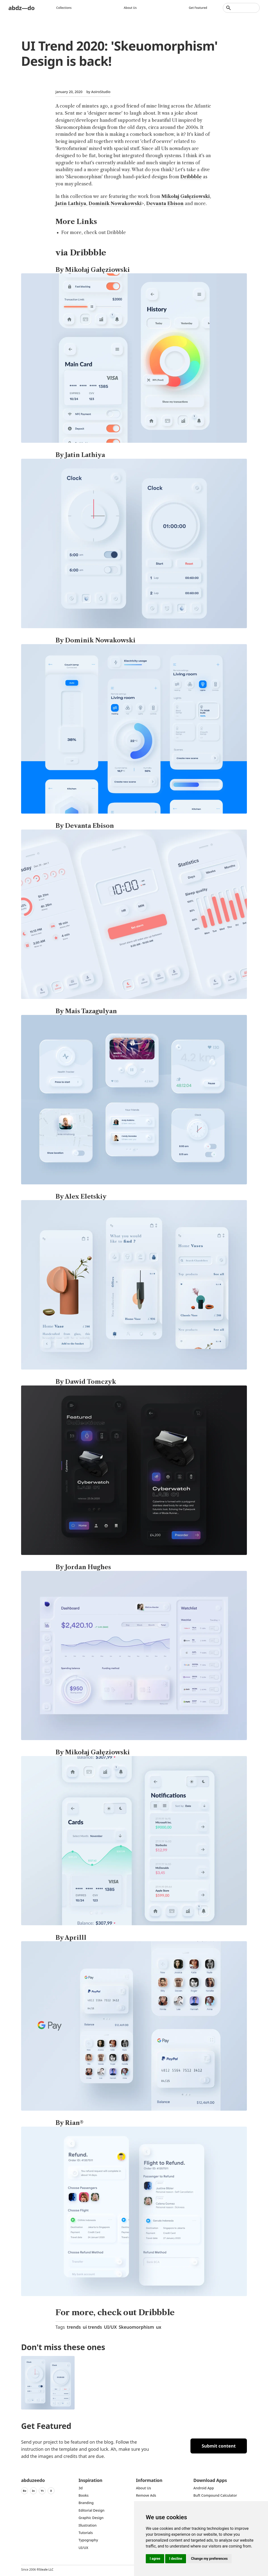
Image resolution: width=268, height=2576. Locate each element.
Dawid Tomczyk (90, 1381)
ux (158, 2327)
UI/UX (110, 2327)
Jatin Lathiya (70, 203)
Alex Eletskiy (86, 1196)
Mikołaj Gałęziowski (185, 196)
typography (88, 2540)
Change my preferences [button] (209, 2559)
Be (24, 2491)
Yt (42, 2491)
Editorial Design (92, 2510)
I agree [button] (155, 2559)
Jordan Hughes (88, 1567)
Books (84, 2495)
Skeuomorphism (136, 2327)
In (33, 2491)
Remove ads (146, 2495)
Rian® (74, 2122)
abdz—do (21, 8)
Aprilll (75, 1937)
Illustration (88, 2525)
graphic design (91, 2517)
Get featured (198, 8)
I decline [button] (175, 2559)
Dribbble (191, 177)
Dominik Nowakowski (115, 203)
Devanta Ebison (165, 203)
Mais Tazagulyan (91, 1011)
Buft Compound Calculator (215, 2495)
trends (74, 2327)
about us (143, 2488)
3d (81, 2488)
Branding (86, 2502)
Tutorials (86, 2532)
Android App (203, 2488)
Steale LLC (46, 2569)
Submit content (219, 2446)
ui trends (92, 2327)
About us (130, 8)
